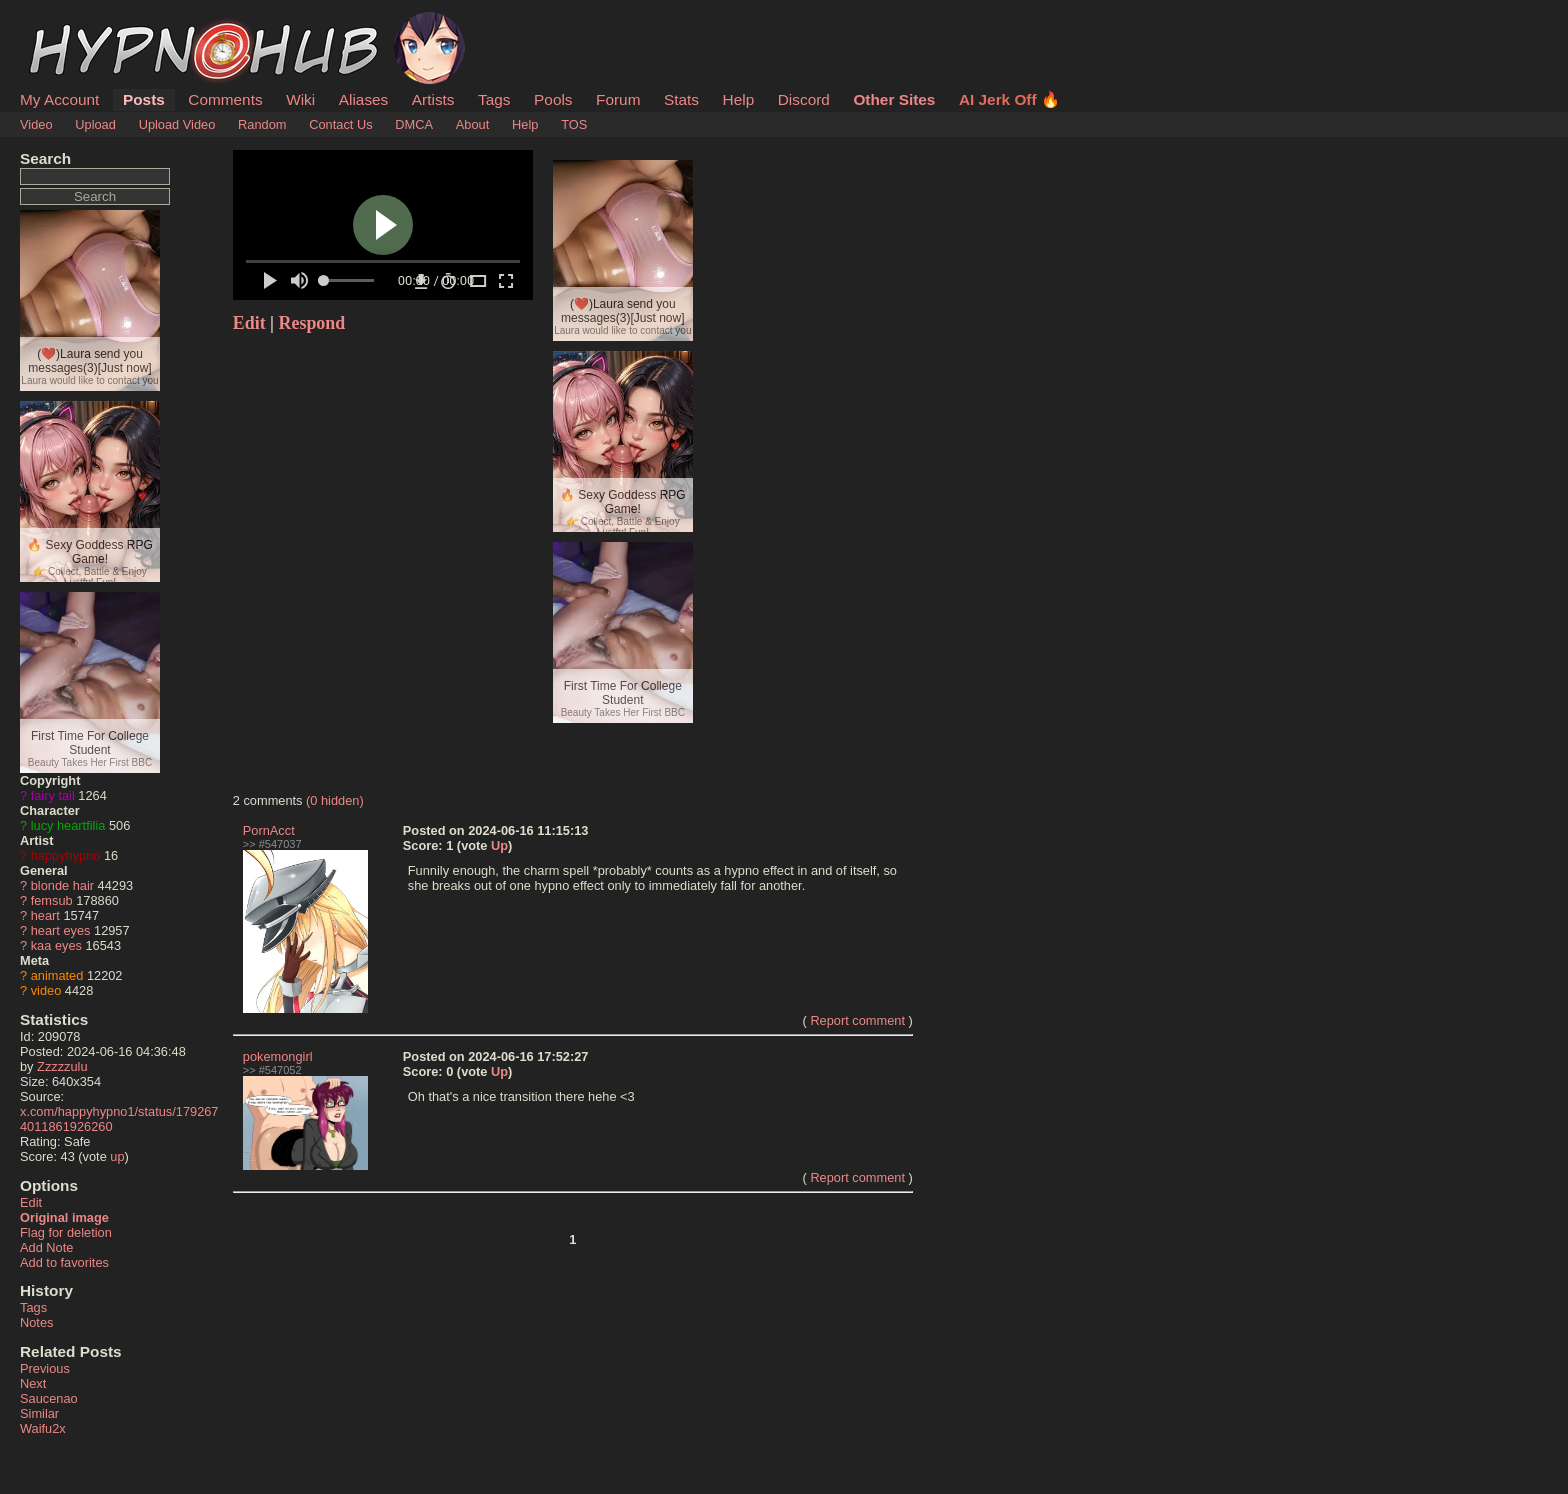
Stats (681, 99)
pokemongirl (278, 1056)
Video (36, 124)
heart (45, 915)
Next (33, 1383)
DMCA (414, 124)
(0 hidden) (335, 800)
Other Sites (894, 99)
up (117, 1156)
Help (739, 99)
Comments (225, 99)
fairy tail (53, 795)
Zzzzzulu (62, 1066)
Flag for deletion (66, 1232)
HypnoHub (75, 23)
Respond (312, 323)
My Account (59, 99)
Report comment (857, 1020)
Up (499, 845)
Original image (64, 1217)
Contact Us (340, 124)
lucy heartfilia (68, 825)
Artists (433, 99)
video (46, 990)
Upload (95, 124)
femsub (52, 900)
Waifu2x (43, 1428)
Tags (494, 99)
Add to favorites (64, 1262)
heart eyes (61, 930)
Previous (45, 1368)
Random (262, 124)
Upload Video (177, 124)
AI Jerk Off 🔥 (1009, 99)
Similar (39, 1413)
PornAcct (269, 830)
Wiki (300, 99)
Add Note (46, 1247)
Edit (31, 1202)
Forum (618, 99)
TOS (574, 124)
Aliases (364, 99)
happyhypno (66, 855)
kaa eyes (56, 945)
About (472, 124)
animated (57, 975)
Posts (144, 99)
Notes (36, 1322)
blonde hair (62, 885)
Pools (553, 99)
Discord (804, 99)
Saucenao (49, 1398)
